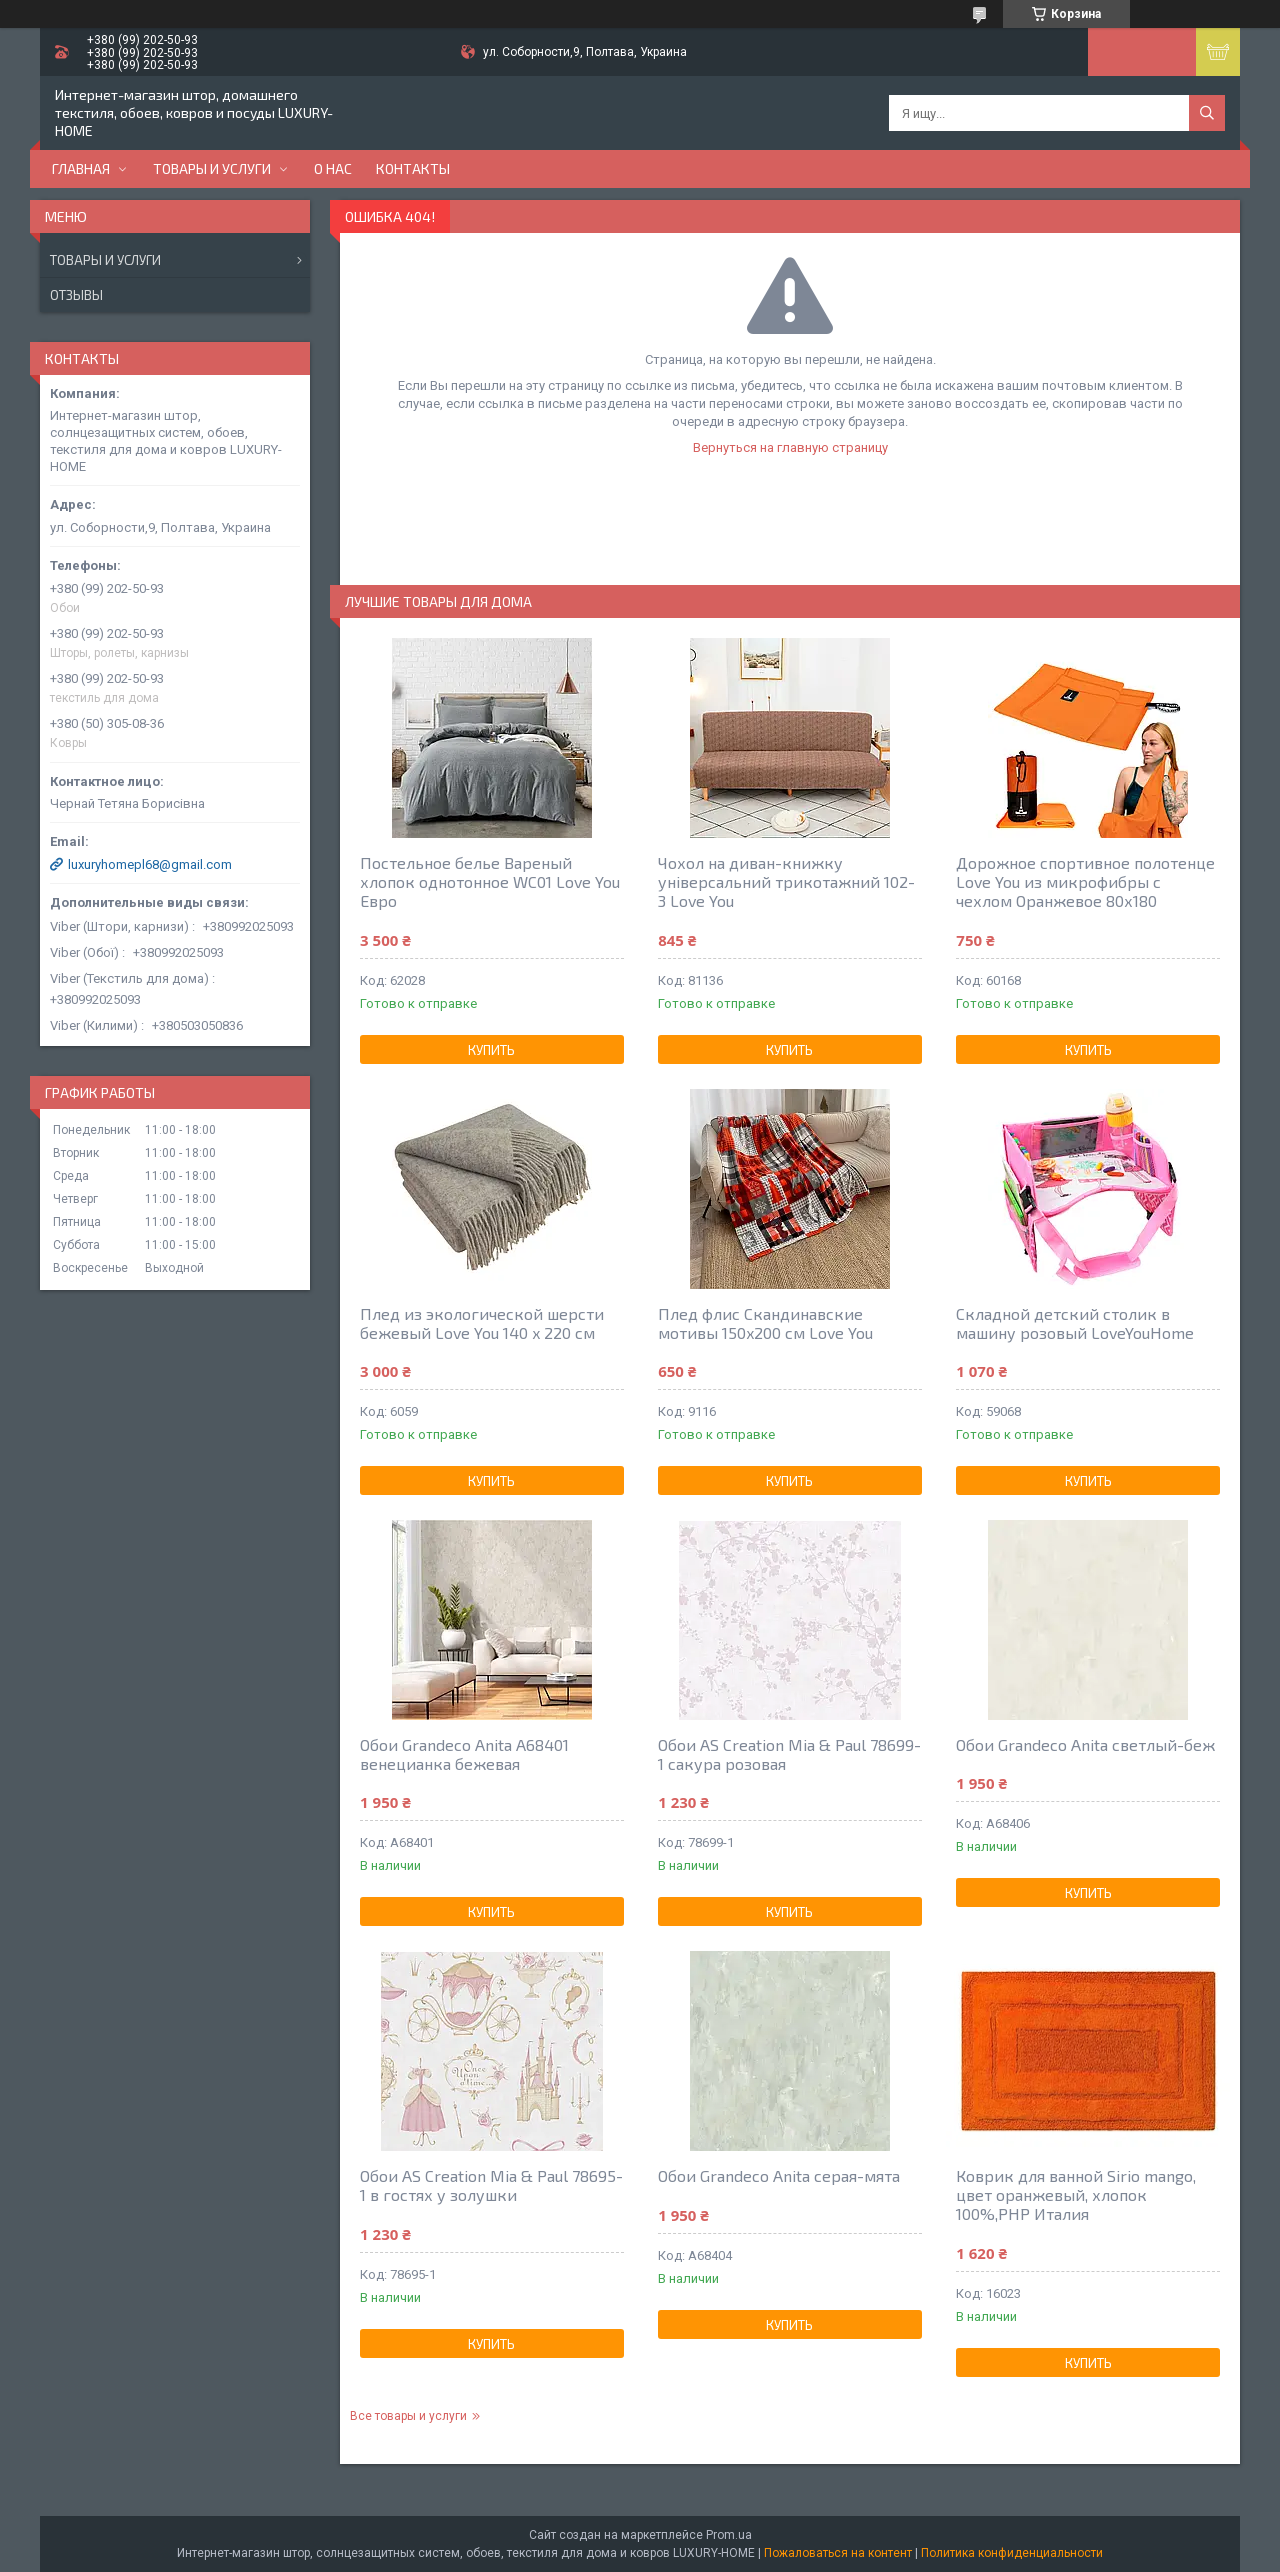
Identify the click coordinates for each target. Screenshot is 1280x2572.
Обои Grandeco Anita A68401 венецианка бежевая (464, 1754)
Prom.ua (729, 2535)
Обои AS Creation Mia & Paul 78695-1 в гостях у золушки (491, 2185)
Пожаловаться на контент (838, 2553)
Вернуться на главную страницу (790, 447)
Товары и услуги (212, 168)
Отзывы (76, 295)
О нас (333, 168)
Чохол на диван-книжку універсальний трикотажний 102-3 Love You (786, 881)
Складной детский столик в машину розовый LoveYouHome (1075, 1323)
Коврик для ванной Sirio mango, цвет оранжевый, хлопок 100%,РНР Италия (1076, 2194)
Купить (491, 1050)
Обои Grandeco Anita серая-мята (779, 2175)
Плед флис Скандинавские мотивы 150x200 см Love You (765, 1323)
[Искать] (1207, 113)
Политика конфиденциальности (1012, 2553)
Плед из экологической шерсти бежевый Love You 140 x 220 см (482, 1323)
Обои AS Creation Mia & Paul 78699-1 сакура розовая (789, 1754)
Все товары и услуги (408, 2416)
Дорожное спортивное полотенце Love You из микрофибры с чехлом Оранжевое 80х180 (1085, 881)
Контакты (413, 168)
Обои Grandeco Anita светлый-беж (1085, 1744)
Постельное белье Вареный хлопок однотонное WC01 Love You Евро (490, 881)
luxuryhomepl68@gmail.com (150, 864)
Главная (81, 168)
